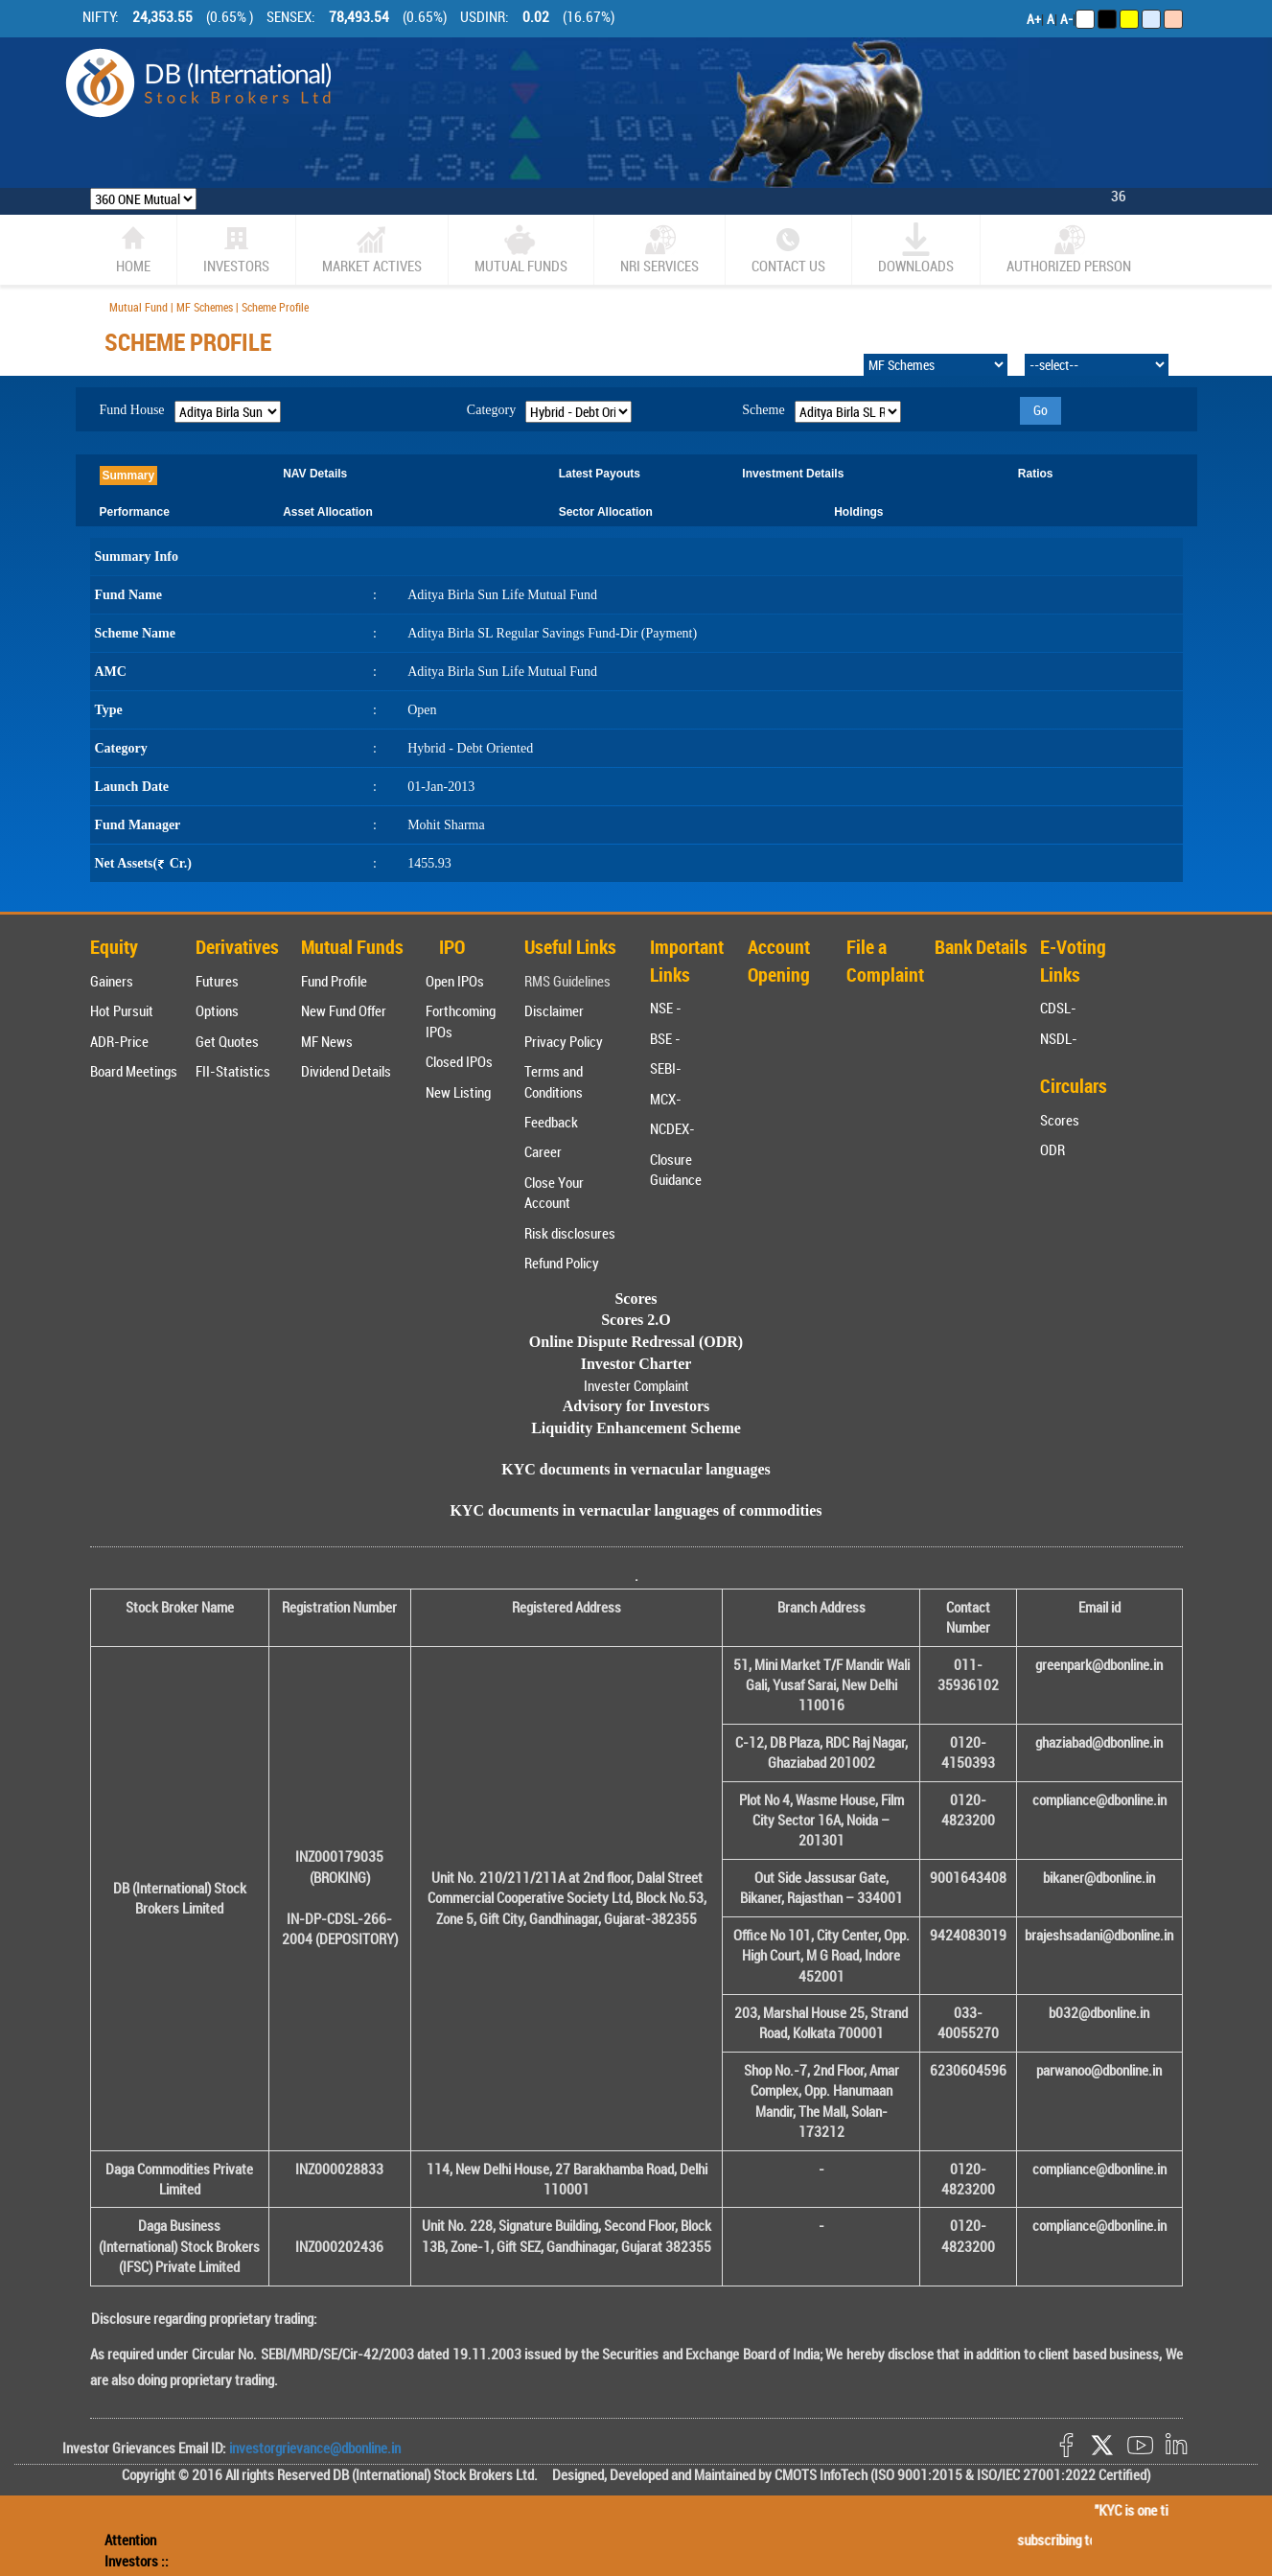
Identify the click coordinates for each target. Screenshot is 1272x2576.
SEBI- (666, 1068)
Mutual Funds (520, 248)
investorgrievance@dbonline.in (313, 2447)
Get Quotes (227, 1041)
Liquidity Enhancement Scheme (636, 1428)
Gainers (111, 980)
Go (1040, 410)
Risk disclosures (569, 1232)
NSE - (666, 1007)
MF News (327, 1041)
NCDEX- (672, 1128)
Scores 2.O (636, 1319)
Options (217, 1010)
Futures (217, 980)
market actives (372, 248)
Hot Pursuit (121, 1010)
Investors (236, 248)
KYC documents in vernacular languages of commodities (635, 1510)
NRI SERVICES (659, 248)
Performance (135, 512)
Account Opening (779, 960)
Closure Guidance (676, 1169)
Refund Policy (561, 1262)
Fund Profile (334, 980)
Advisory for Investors (636, 1406)
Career (543, 1151)
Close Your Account (554, 1192)
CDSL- (1058, 1007)
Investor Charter (636, 1364)
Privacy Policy (563, 1041)
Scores (1059, 1119)
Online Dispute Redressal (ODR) (636, 1342)
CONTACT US (788, 248)
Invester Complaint (636, 1385)
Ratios (1035, 473)
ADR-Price (119, 1041)
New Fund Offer (343, 1010)
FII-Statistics (233, 1070)
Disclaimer (554, 1010)
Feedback (551, 1121)
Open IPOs (455, 980)
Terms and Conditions (553, 1081)
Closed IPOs (459, 1061)
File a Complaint (885, 960)
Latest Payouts (599, 473)
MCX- (666, 1098)
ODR (1052, 1149)
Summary (129, 475)
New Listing (458, 1092)
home (133, 248)
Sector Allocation (606, 512)
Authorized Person (1068, 248)
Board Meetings (133, 1070)
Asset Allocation (328, 512)
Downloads (916, 248)
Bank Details (981, 947)
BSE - (665, 1038)
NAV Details (315, 473)
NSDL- (1058, 1038)
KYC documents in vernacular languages (636, 1469)
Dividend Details (346, 1070)
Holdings (858, 512)
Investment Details (793, 473)
